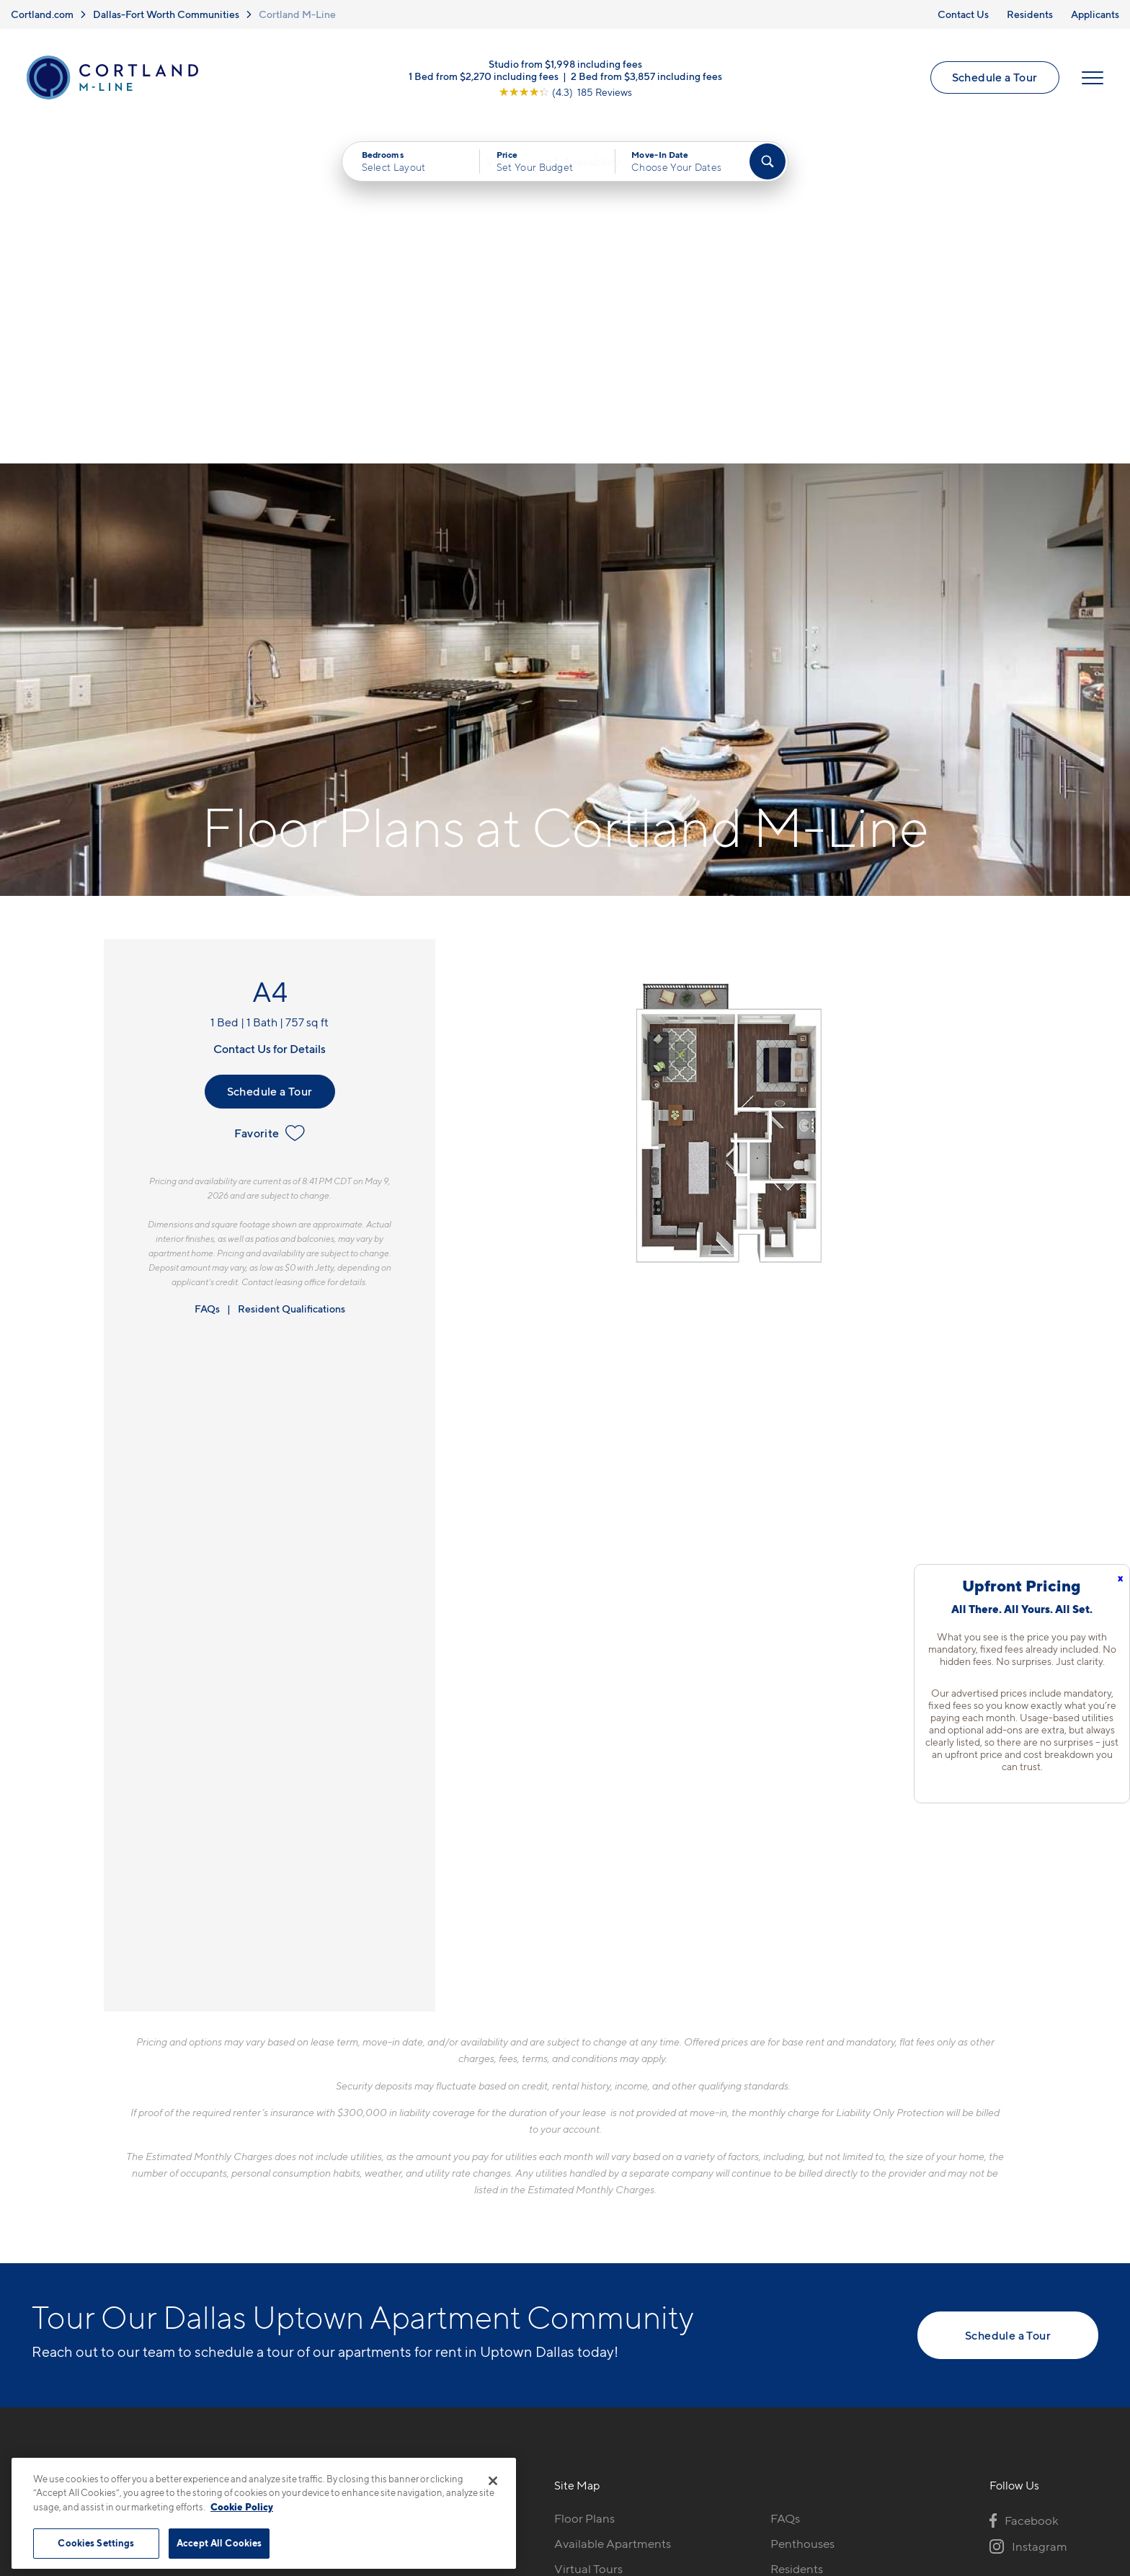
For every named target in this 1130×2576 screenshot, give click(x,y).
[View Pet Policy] (398, 2266)
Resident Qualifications (291, 978)
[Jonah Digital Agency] (1064, 2472)
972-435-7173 (314, 2187)
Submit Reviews (561, 2480)
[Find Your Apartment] (767, 167)
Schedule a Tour (993, 81)
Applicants (1095, 14)
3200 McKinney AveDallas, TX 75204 (332, 2221)
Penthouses (802, 2213)
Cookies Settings (96, 2543)
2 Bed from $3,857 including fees (646, 79)
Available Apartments (612, 2213)
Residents (1030, 14)
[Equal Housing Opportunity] (284, 2266)
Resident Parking (816, 2263)
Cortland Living (596, 2313)
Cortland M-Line (297, 14)
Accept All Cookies (219, 2543)
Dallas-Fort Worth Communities (166, 14)
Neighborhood (594, 2339)
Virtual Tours (588, 2238)
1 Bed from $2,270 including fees (484, 79)
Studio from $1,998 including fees (565, 67)
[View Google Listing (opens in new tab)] (565, 95)
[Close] (493, 2481)
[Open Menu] (1090, 80)
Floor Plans (584, 2187)
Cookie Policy (241, 2507)
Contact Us (963, 14)
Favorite (269, 802)
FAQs (207, 978)
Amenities (581, 2288)
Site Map (629, 2480)
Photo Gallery (591, 2263)
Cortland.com (42, 14)
